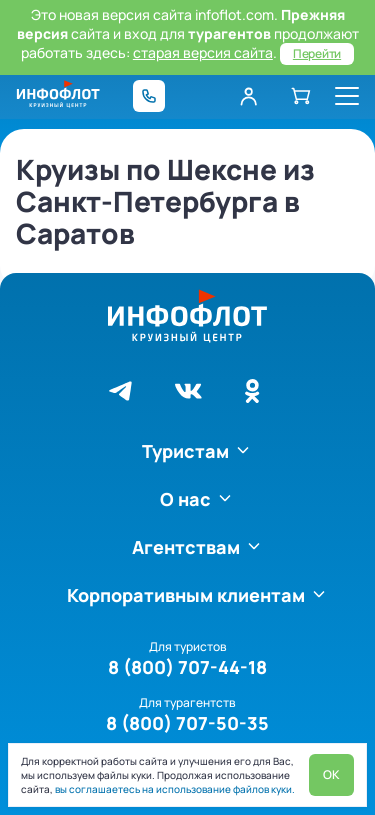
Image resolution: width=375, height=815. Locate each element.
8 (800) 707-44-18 (187, 667)
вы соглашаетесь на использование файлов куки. (174, 789)
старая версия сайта (203, 52)
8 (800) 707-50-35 (187, 723)
